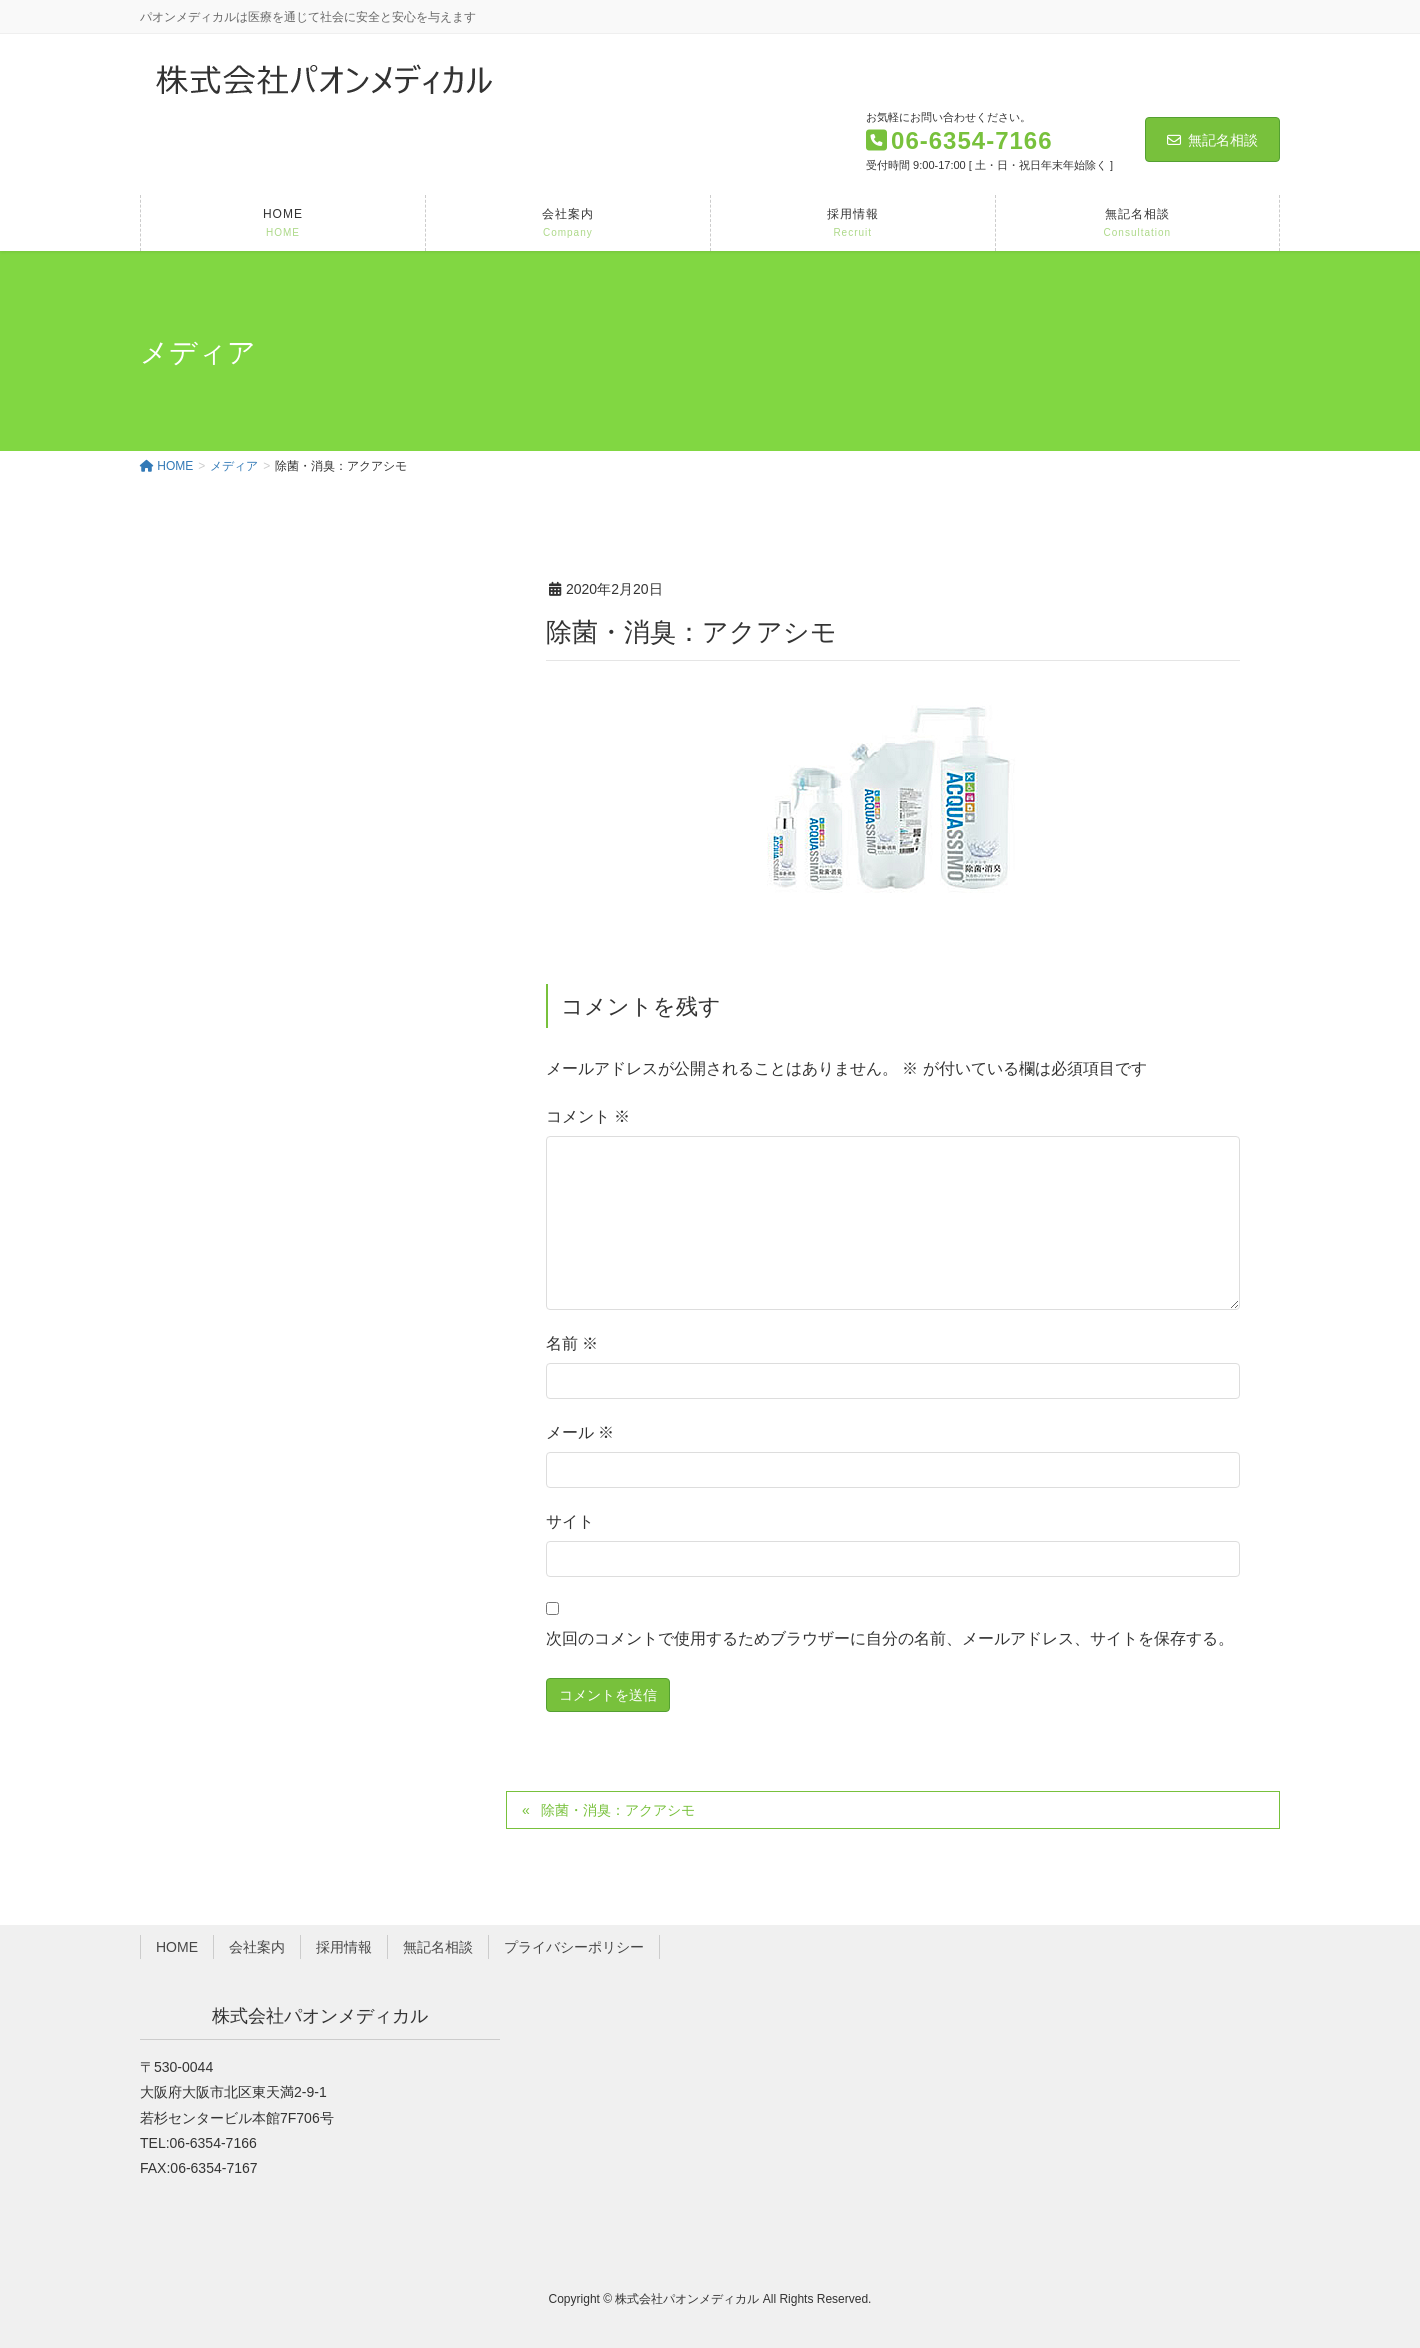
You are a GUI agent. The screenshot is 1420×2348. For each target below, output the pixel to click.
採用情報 (344, 1947)
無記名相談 (1212, 140)
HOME (177, 1947)
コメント (588, 1116)
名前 (572, 1343)
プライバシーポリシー (574, 1947)
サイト (570, 1521)
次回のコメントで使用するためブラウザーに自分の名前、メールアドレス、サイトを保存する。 (890, 1638)
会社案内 (257, 1947)
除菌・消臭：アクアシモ (618, 1810)
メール (580, 1432)
